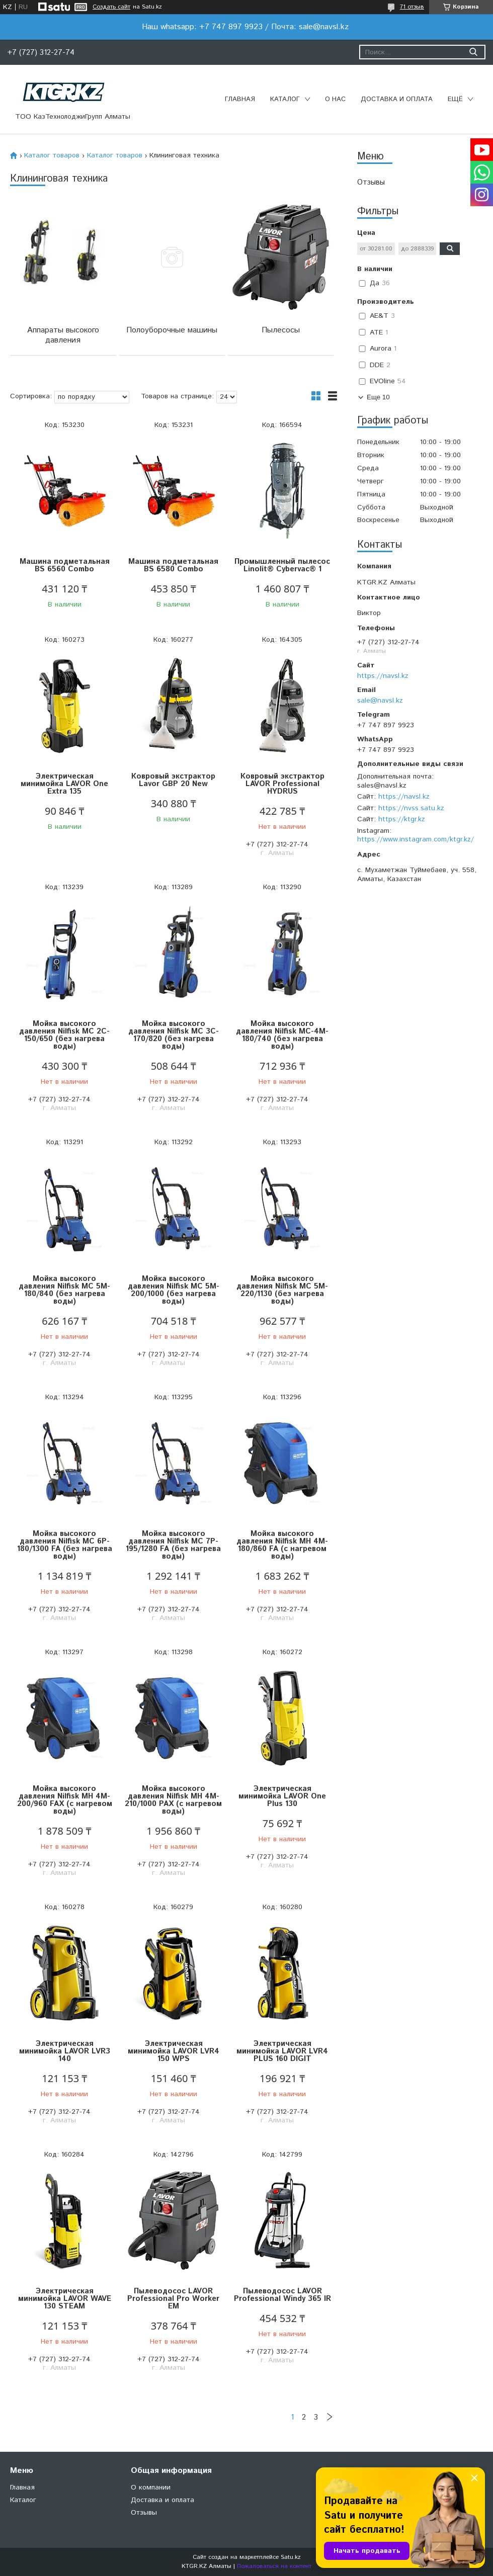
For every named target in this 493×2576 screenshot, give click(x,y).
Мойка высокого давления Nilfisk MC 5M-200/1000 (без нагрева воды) (173, 1290)
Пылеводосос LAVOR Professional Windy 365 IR (282, 2294)
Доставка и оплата (397, 99)
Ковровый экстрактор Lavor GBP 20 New (173, 780)
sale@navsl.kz (380, 701)
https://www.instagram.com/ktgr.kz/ (415, 839)
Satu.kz (291, 2557)
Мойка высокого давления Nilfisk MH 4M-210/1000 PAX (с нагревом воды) (173, 1800)
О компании (151, 2487)
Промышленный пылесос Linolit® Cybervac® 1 (282, 565)
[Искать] (473, 52)
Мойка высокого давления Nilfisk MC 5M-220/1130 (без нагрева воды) (282, 1290)
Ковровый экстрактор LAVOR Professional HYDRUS (282, 783)
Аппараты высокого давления (63, 335)
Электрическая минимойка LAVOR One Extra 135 (64, 783)
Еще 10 (378, 397)
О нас (335, 99)
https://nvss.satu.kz (411, 808)
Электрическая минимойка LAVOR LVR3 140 (64, 2051)
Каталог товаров (51, 155)
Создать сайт (111, 7)
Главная (240, 99)
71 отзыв (412, 7)
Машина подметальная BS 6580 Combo (173, 565)
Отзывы (371, 182)
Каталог (285, 99)
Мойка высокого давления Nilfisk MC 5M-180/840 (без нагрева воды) (64, 1290)
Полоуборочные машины (171, 330)
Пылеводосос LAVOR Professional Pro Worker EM (173, 2298)
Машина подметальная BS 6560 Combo (65, 565)
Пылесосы (281, 330)
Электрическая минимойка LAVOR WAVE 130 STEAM (64, 2298)
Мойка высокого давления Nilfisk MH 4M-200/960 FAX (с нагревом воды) (64, 1800)
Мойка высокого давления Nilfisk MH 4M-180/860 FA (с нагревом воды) (282, 1545)
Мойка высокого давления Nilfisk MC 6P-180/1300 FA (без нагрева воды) (64, 1545)
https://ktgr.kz (401, 819)
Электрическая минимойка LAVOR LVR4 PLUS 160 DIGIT (282, 2051)
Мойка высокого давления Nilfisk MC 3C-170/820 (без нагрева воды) (173, 1035)
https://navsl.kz (382, 676)
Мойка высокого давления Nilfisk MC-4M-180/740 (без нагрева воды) (282, 1035)
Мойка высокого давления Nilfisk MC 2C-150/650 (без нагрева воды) (64, 1035)
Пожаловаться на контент (274, 2566)
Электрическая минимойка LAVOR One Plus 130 (282, 1796)
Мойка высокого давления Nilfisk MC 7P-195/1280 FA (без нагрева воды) (173, 1545)
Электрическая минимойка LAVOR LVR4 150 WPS (173, 2051)
